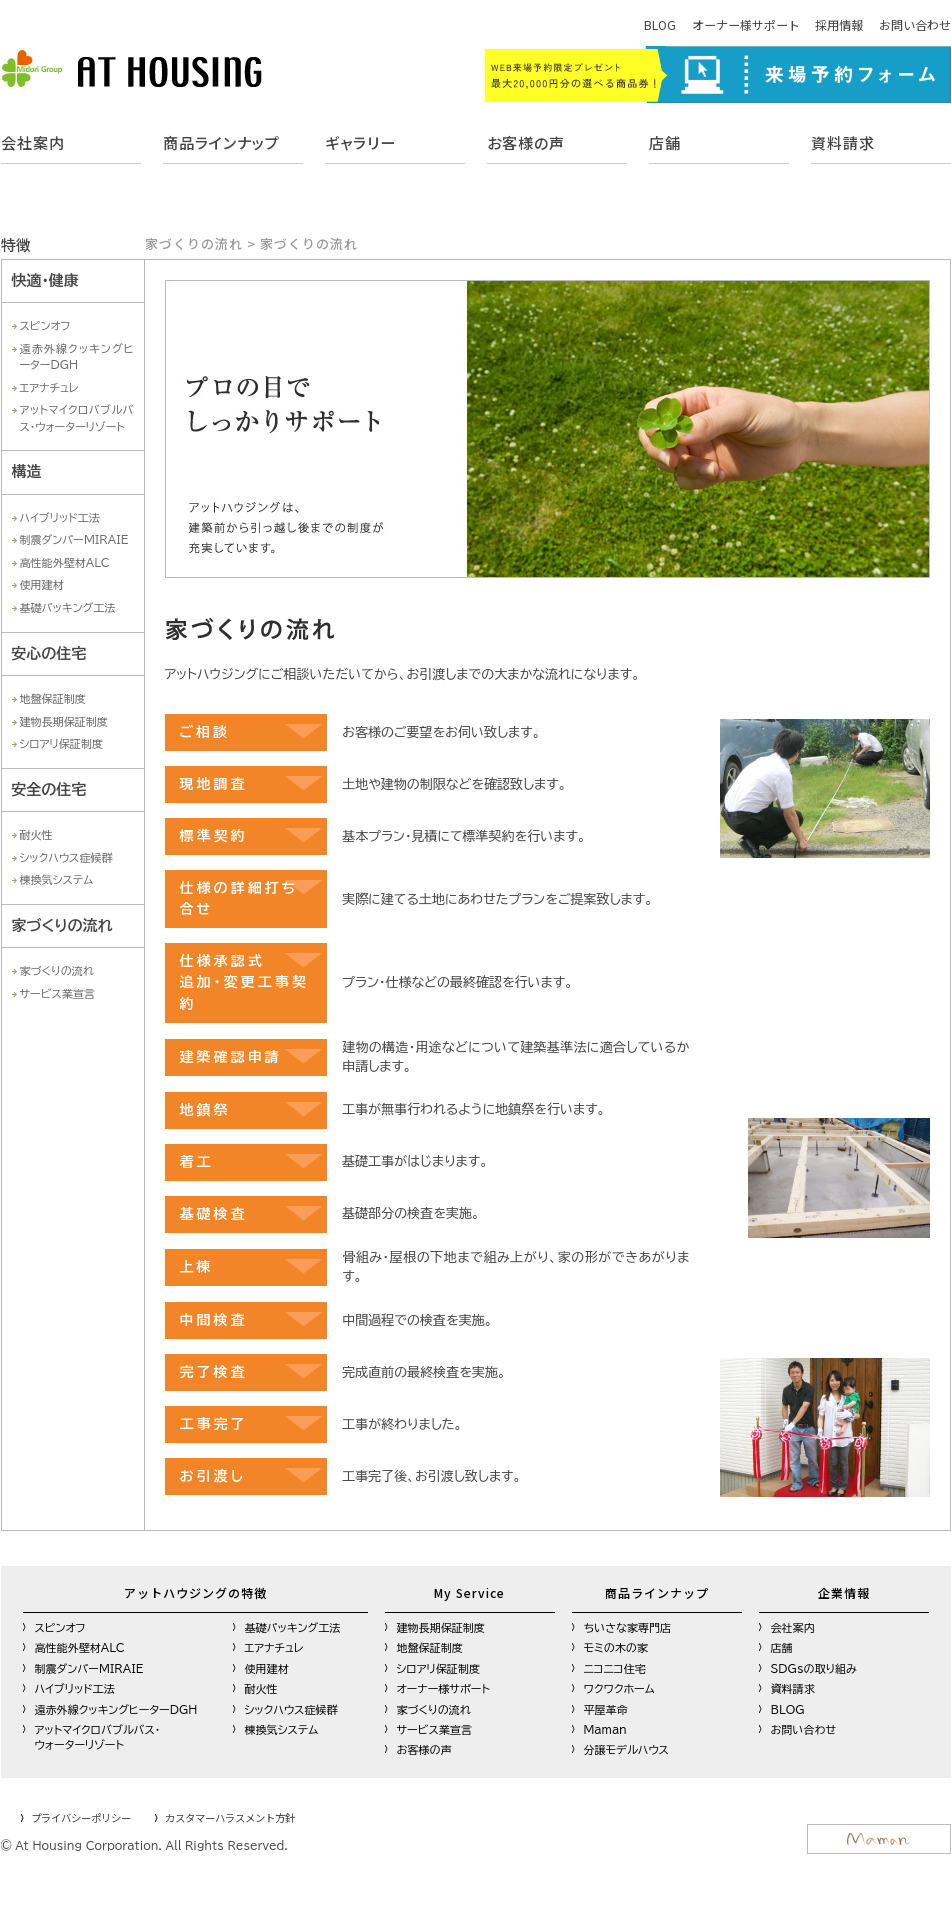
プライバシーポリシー (81, 1817)
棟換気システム (57, 879)
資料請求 (843, 142)
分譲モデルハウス (626, 1749)
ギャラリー (360, 142)
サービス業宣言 (57, 993)
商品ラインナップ (221, 142)
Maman (605, 1729)
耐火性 (36, 834)
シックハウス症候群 (66, 857)
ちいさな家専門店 (628, 1627)
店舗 (665, 142)
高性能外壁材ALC (65, 562)
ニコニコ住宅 (615, 1668)
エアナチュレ (49, 387)
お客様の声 (526, 142)
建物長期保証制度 (64, 721)
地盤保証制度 (53, 698)
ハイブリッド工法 (60, 517)
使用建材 (42, 584)
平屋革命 (606, 1709)
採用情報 (839, 24)
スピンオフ (45, 325)
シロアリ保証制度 (62, 743)
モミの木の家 (616, 1647)
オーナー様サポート (746, 24)
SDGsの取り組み (814, 1668)
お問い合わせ (915, 24)
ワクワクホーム (619, 1688)
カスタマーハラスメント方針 (230, 1817)
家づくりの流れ (57, 970)
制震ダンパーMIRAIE (74, 539)
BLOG (660, 24)
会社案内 (33, 142)
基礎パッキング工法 (68, 607)
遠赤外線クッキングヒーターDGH (116, 1709)
